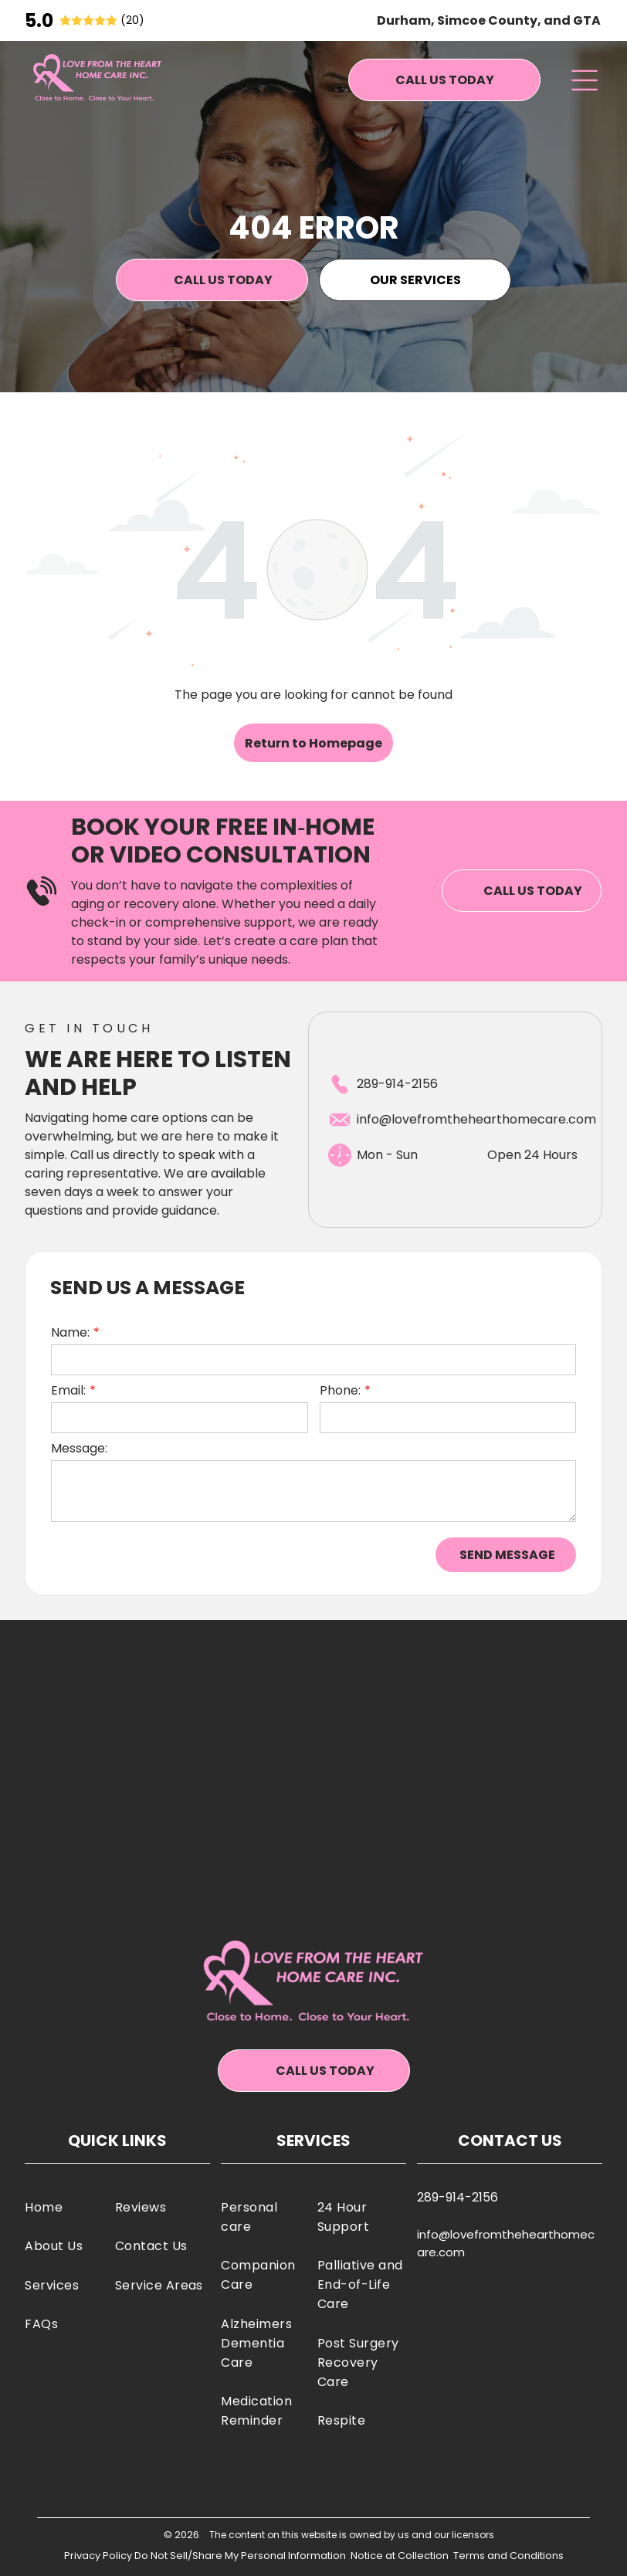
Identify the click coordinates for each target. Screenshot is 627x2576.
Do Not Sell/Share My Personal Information (240, 2555)
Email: (68, 1390)
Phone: (340, 1390)
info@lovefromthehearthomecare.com (476, 1119)
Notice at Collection (400, 2555)
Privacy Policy (98, 2555)
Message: (79, 1448)
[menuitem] (66, 2207)
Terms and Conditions (508, 2555)
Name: (70, 1332)
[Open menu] (584, 80)
